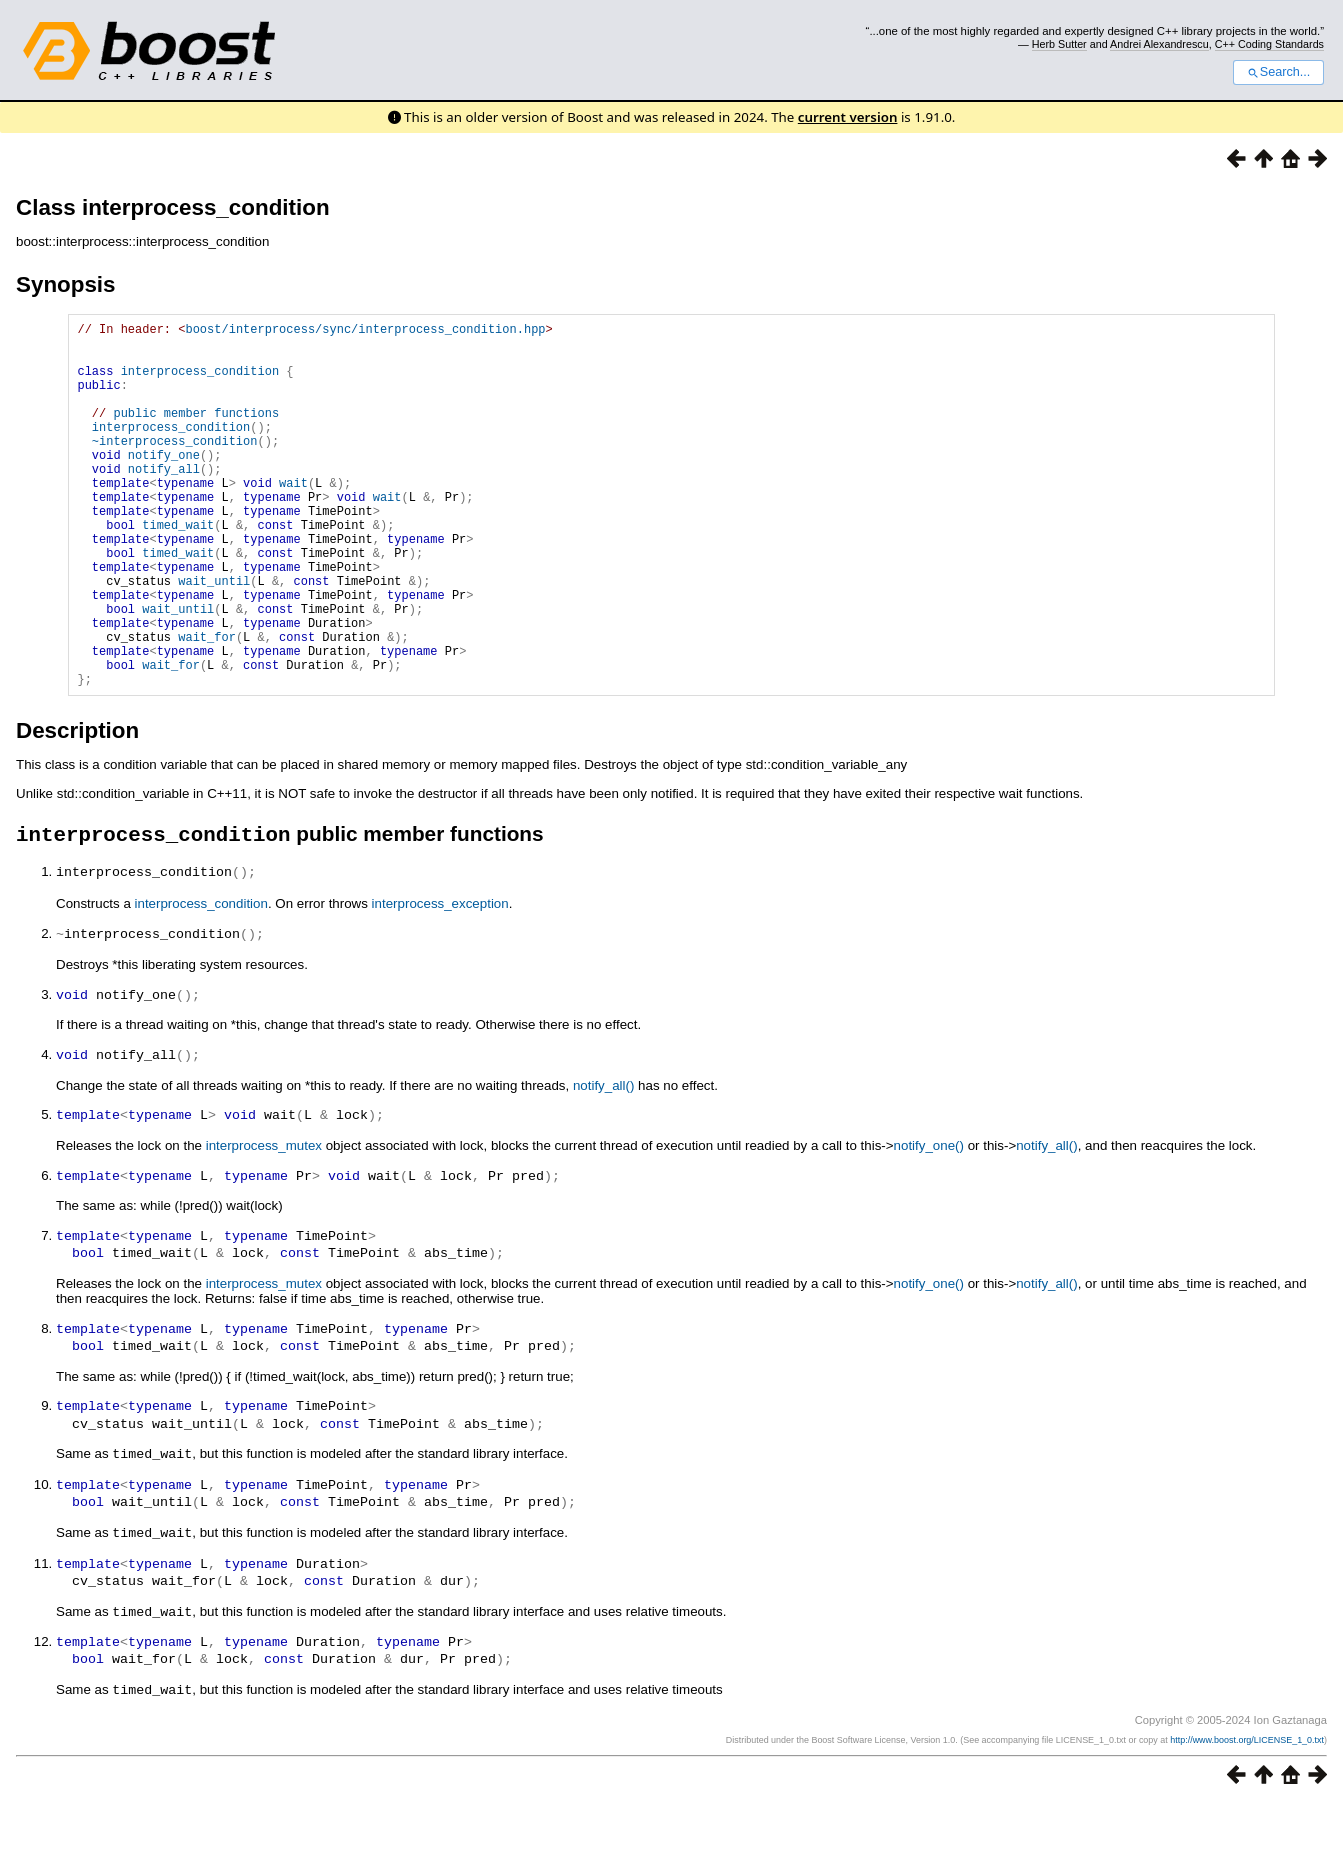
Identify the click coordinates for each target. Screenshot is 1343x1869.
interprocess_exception (440, 983)
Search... (1278, 72)
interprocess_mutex (264, 1221)
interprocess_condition (200, 382)
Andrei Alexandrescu (1159, 44)
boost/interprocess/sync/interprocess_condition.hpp (365, 331)
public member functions (196, 433)
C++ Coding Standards (1269, 44)
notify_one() (929, 1221)
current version (848, 117)
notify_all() (603, 1162)
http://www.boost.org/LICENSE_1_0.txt (1247, 1805)
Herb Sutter (1059, 44)
